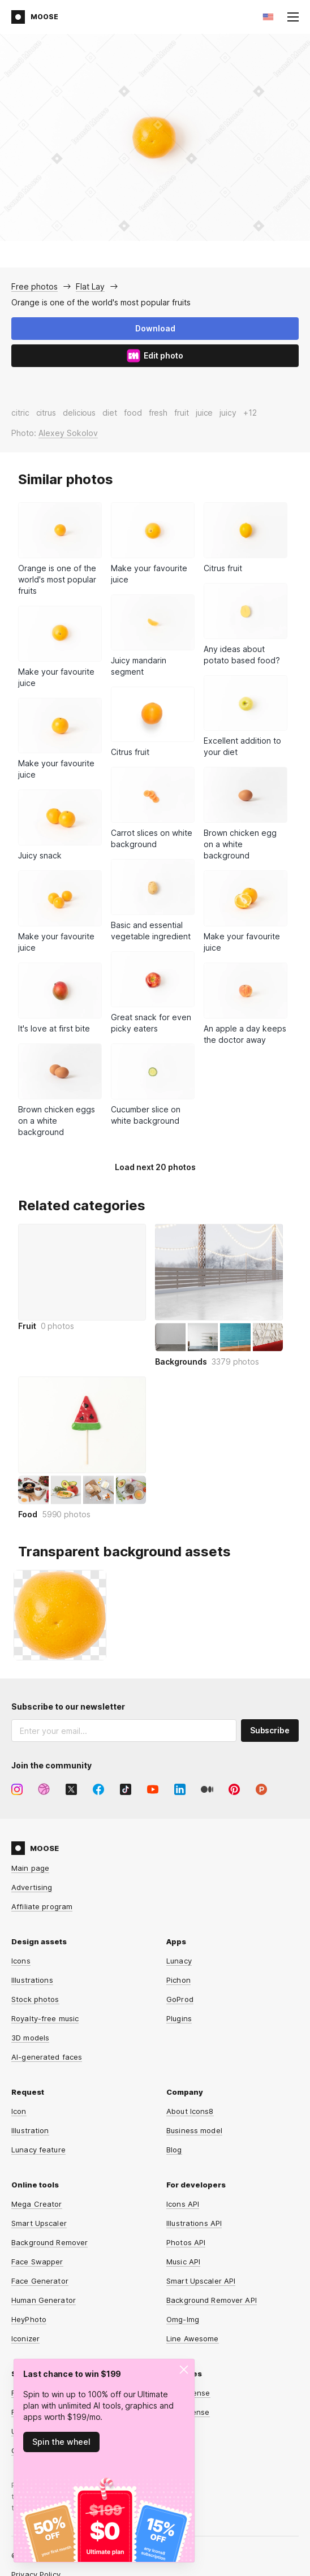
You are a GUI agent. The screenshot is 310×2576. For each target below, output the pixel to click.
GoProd (179, 1999)
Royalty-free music (45, 2018)
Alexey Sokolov (68, 433)
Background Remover (49, 2242)
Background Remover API (211, 2300)
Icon (19, 2111)
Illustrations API (194, 2223)
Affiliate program (41, 1906)
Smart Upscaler (39, 2223)
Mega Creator (36, 2203)
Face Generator (39, 2280)
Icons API (182, 2203)
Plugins (179, 2018)
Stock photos (35, 1999)
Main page (30, 1867)
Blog (174, 2149)
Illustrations (32, 1979)
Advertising (31, 1887)
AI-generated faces (46, 2056)
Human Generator (43, 2300)
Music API (183, 2261)
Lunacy (179, 1960)
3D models (30, 2037)
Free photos (34, 286)
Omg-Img (182, 2319)
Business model (194, 2130)
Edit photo (155, 356)
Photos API (185, 2242)
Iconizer (25, 2338)
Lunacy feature (38, 2149)
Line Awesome (192, 2338)
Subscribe (270, 1730)
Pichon (178, 1979)
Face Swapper (37, 2261)
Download (155, 328)
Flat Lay (90, 286)
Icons (21, 1960)
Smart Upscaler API (200, 2280)
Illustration (30, 2130)
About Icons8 (190, 2111)
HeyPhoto (28, 2319)
